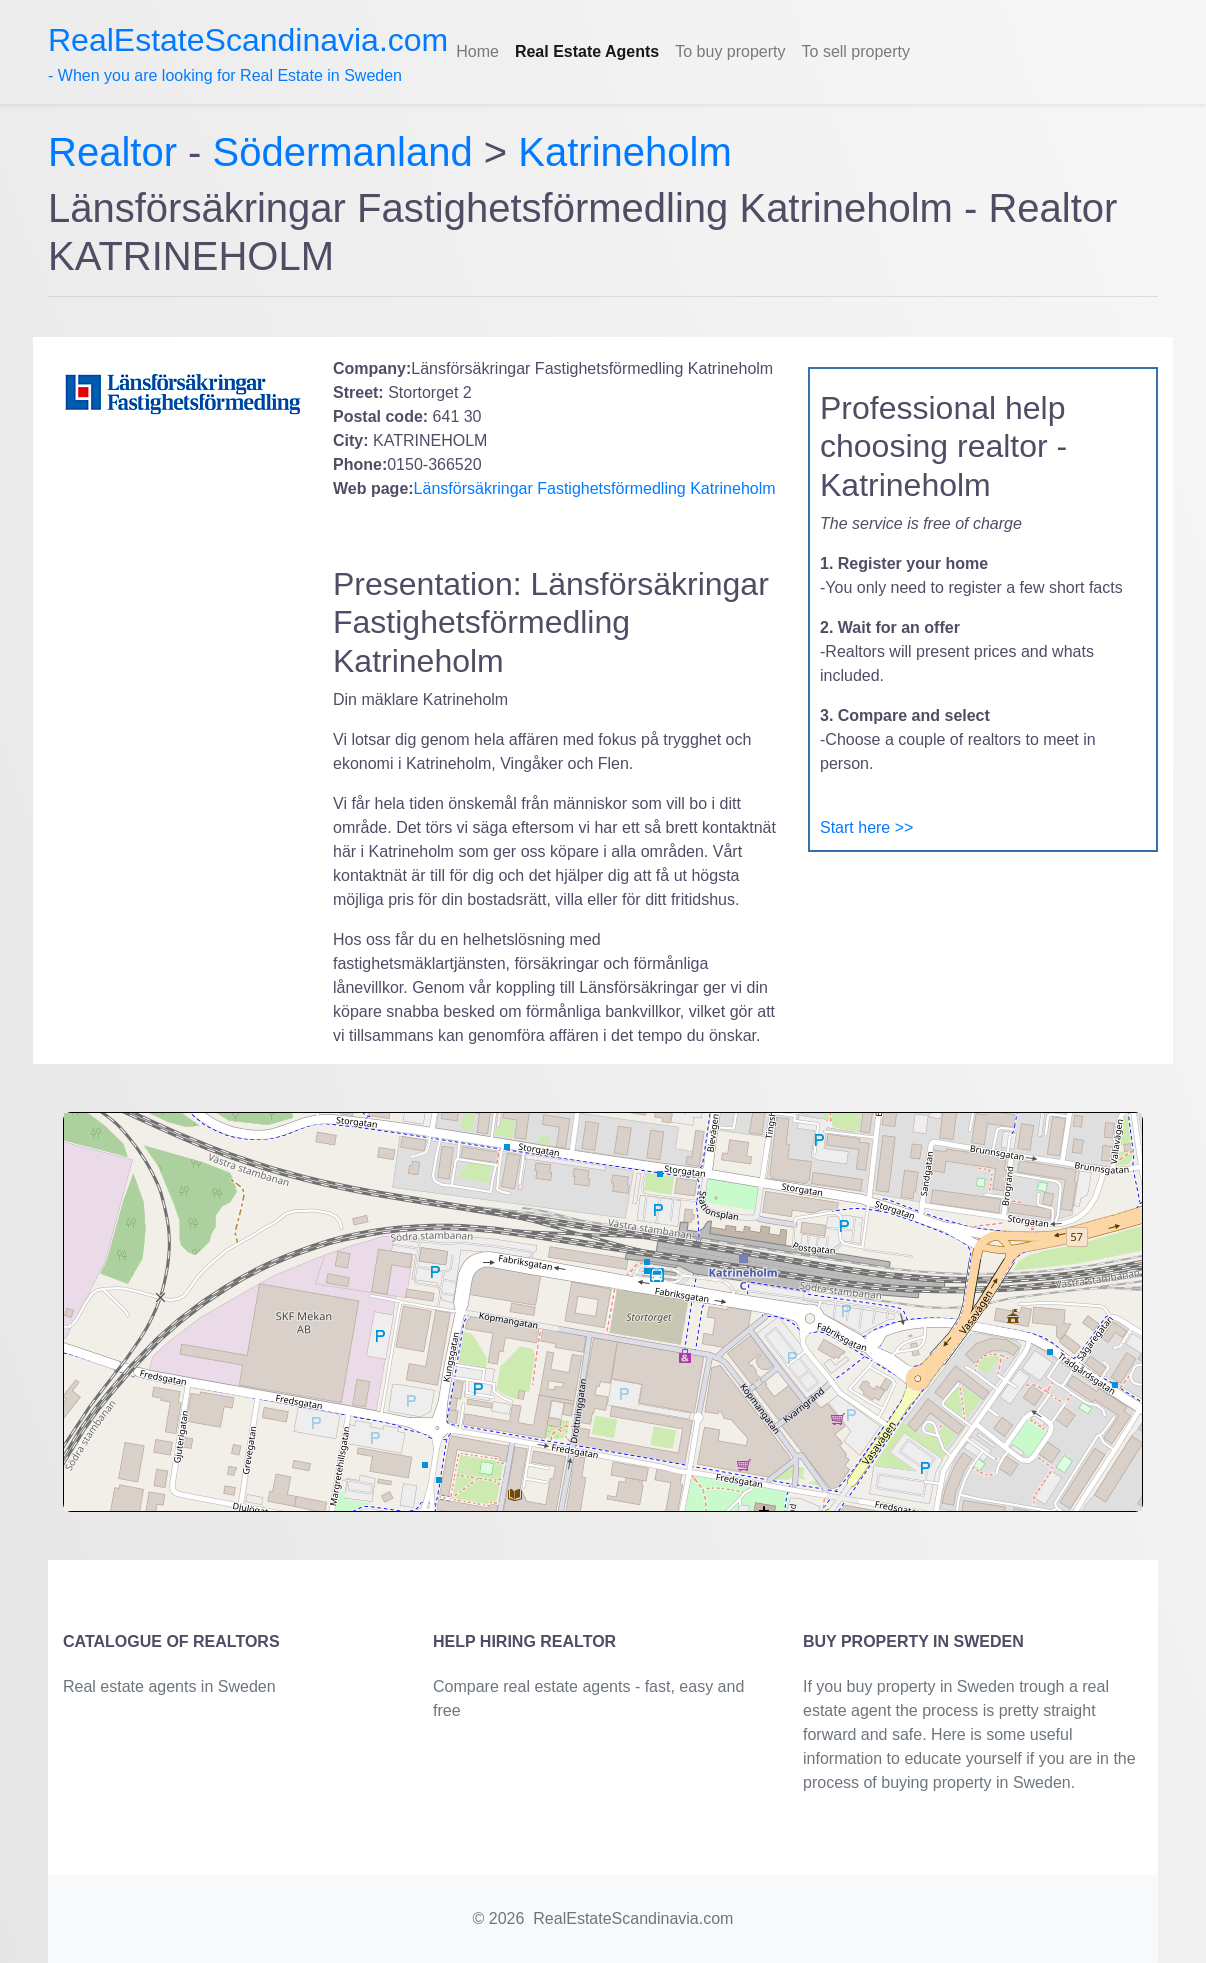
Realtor (118, 152)
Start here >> (866, 827)
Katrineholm (624, 152)
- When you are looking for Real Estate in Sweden (248, 53)
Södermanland (343, 152)
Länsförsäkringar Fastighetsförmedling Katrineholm (595, 488)
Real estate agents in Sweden (169, 1686)
